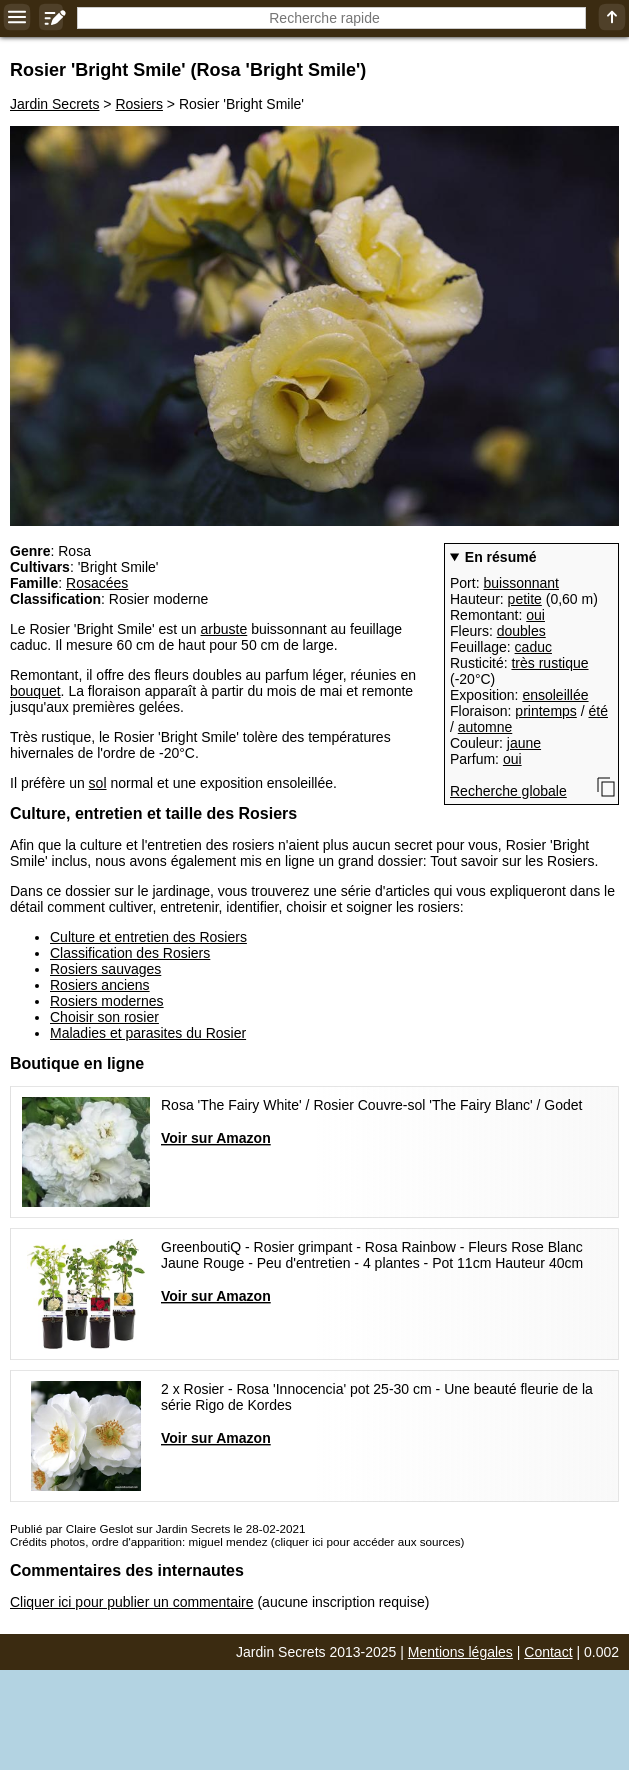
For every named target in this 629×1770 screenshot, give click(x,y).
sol (98, 783)
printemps (545, 711)
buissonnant (521, 583)
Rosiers (138, 104)
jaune (524, 743)
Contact (548, 1652)
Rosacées (97, 583)
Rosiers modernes (107, 1001)
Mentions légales (460, 1652)
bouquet (35, 691)
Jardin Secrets (54, 104)
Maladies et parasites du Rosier (148, 1033)
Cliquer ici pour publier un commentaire (132, 1602)
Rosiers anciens (100, 985)
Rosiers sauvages (105, 969)
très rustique (549, 663)
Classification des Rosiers (130, 953)
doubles (521, 631)
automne (485, 727)
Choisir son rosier (104, 1017)
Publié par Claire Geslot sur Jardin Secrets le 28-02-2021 (157, 1528)
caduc (533, 647)
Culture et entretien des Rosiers (148, 937)
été (598, 711)
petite (525, 599)
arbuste (224, 629)
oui (535, 615)
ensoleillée (555, 695)
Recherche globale (508, 791)
